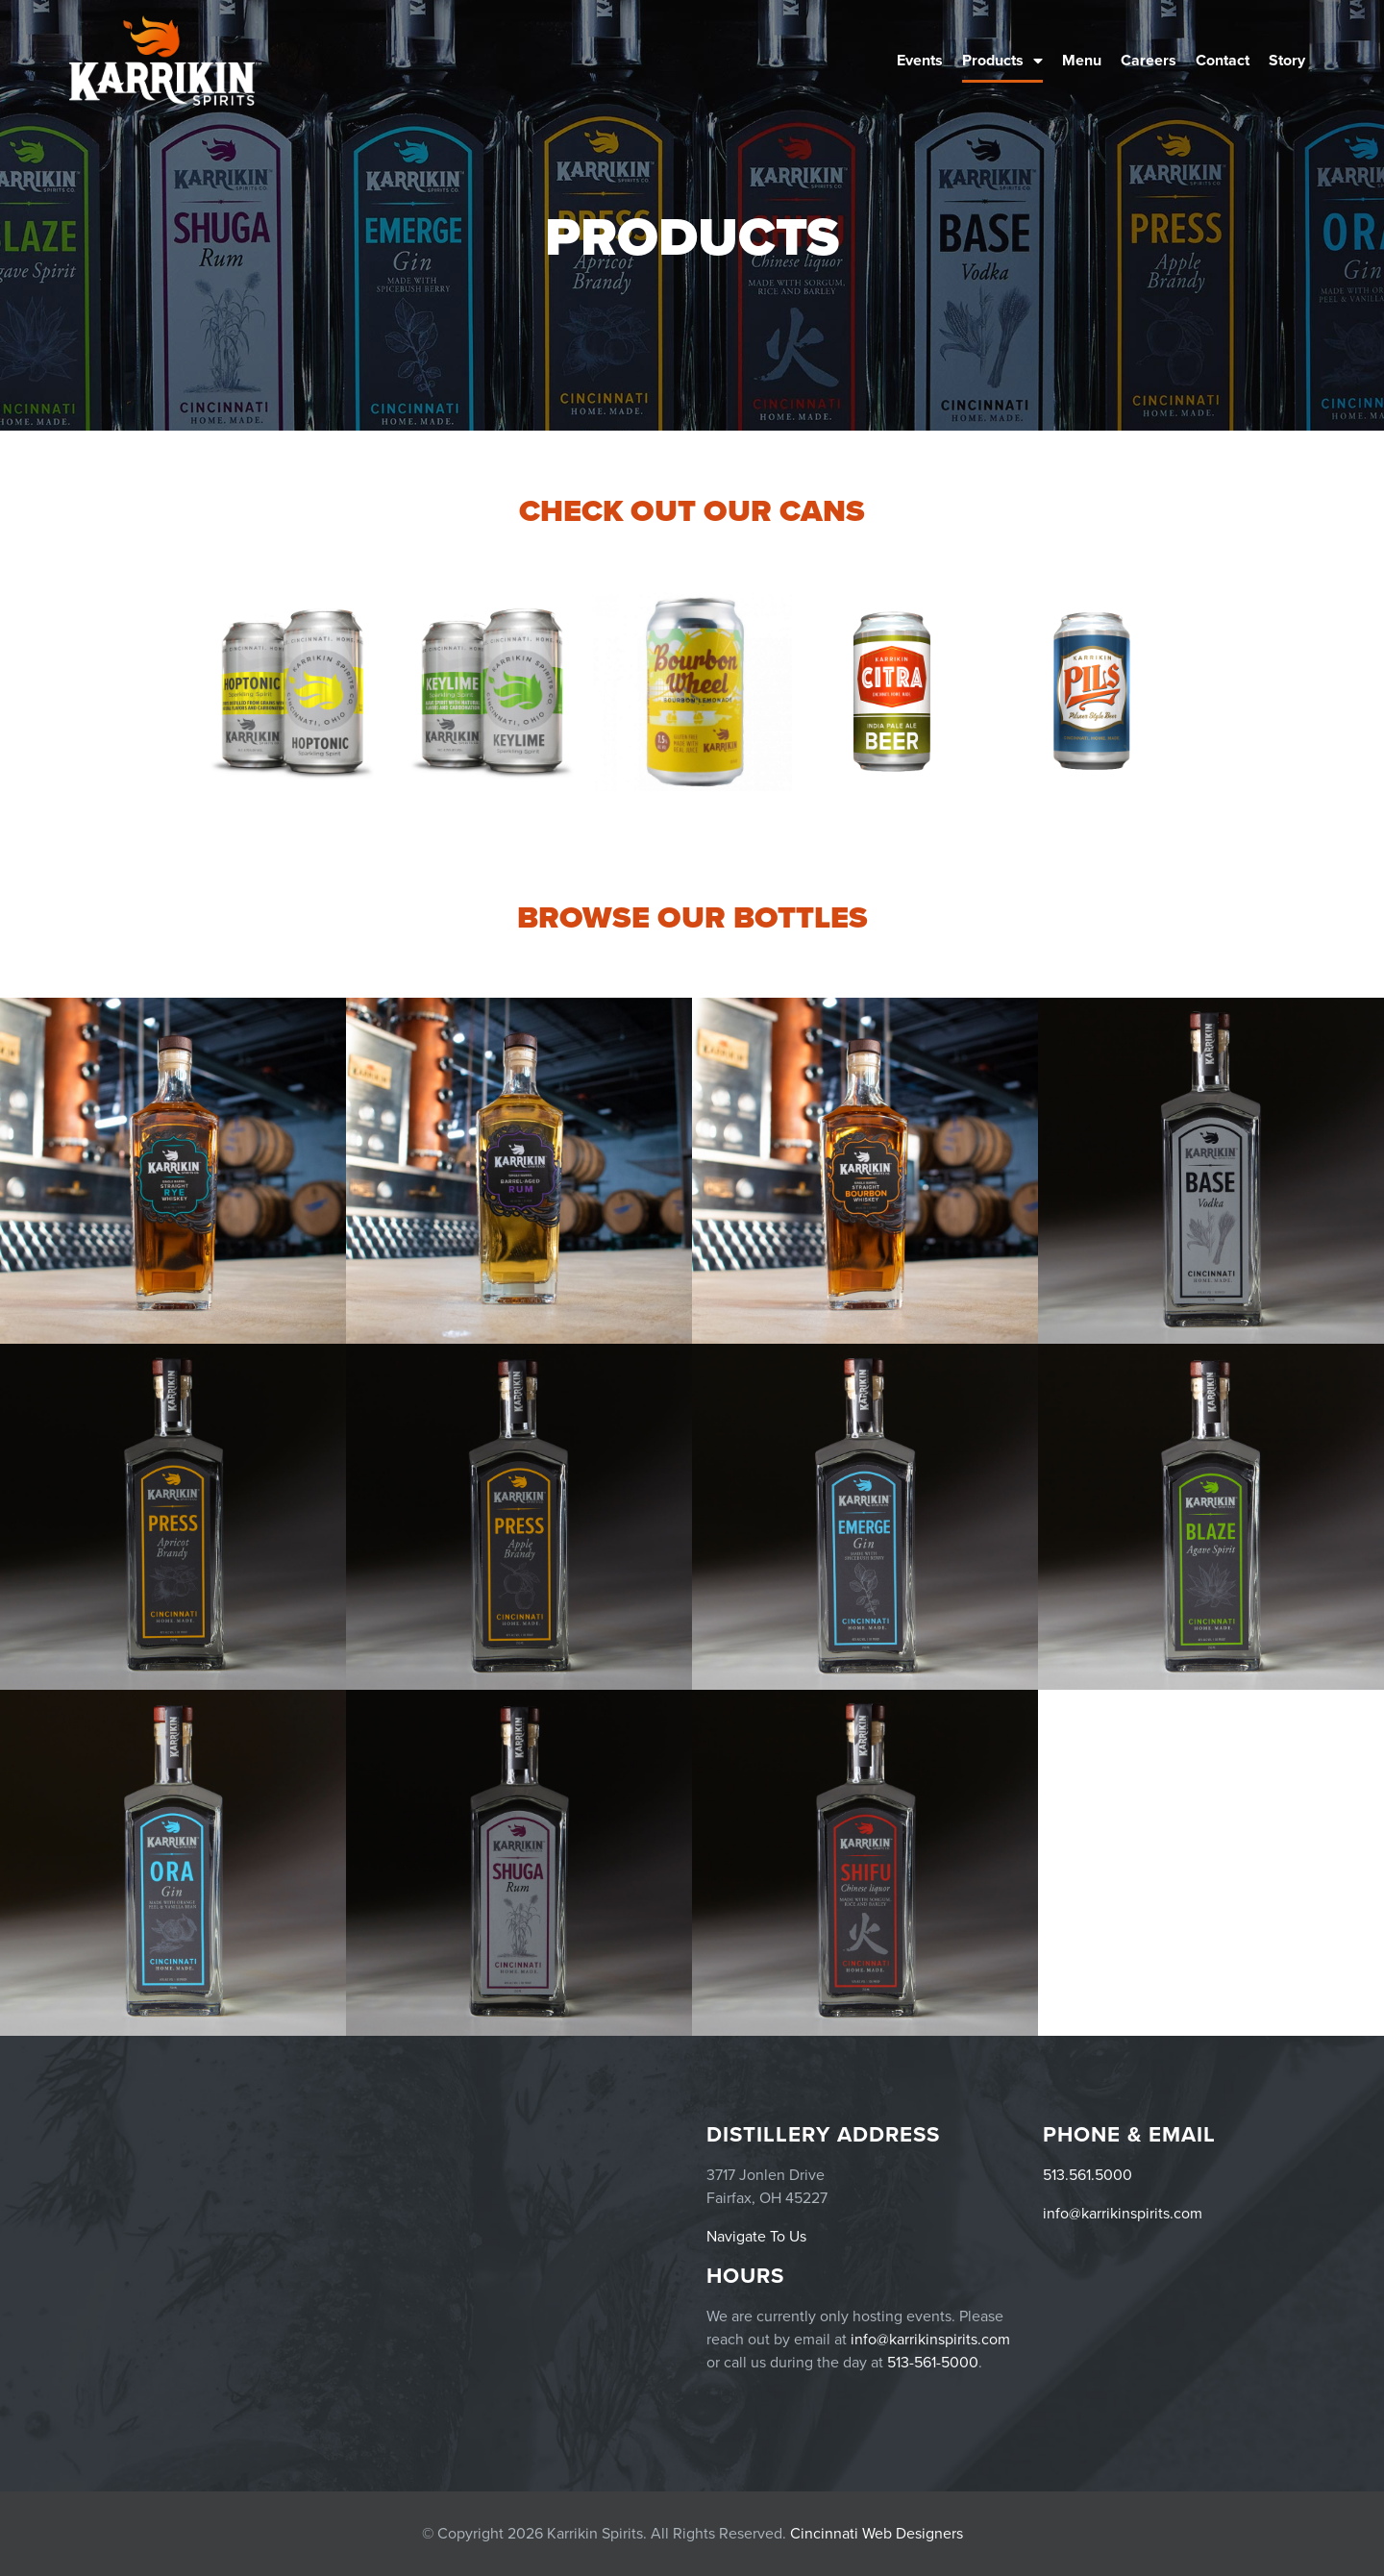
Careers (1148, 60)
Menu (1081, 60)
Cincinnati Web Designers (876, 2533)
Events (920, 60)
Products (1002, 60)
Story (1287, 60)
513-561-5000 (932, 2362)
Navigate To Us (756, 2236)
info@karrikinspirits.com (1122, 2213)
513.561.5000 (1087, 2175)
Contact (1222, 60)
